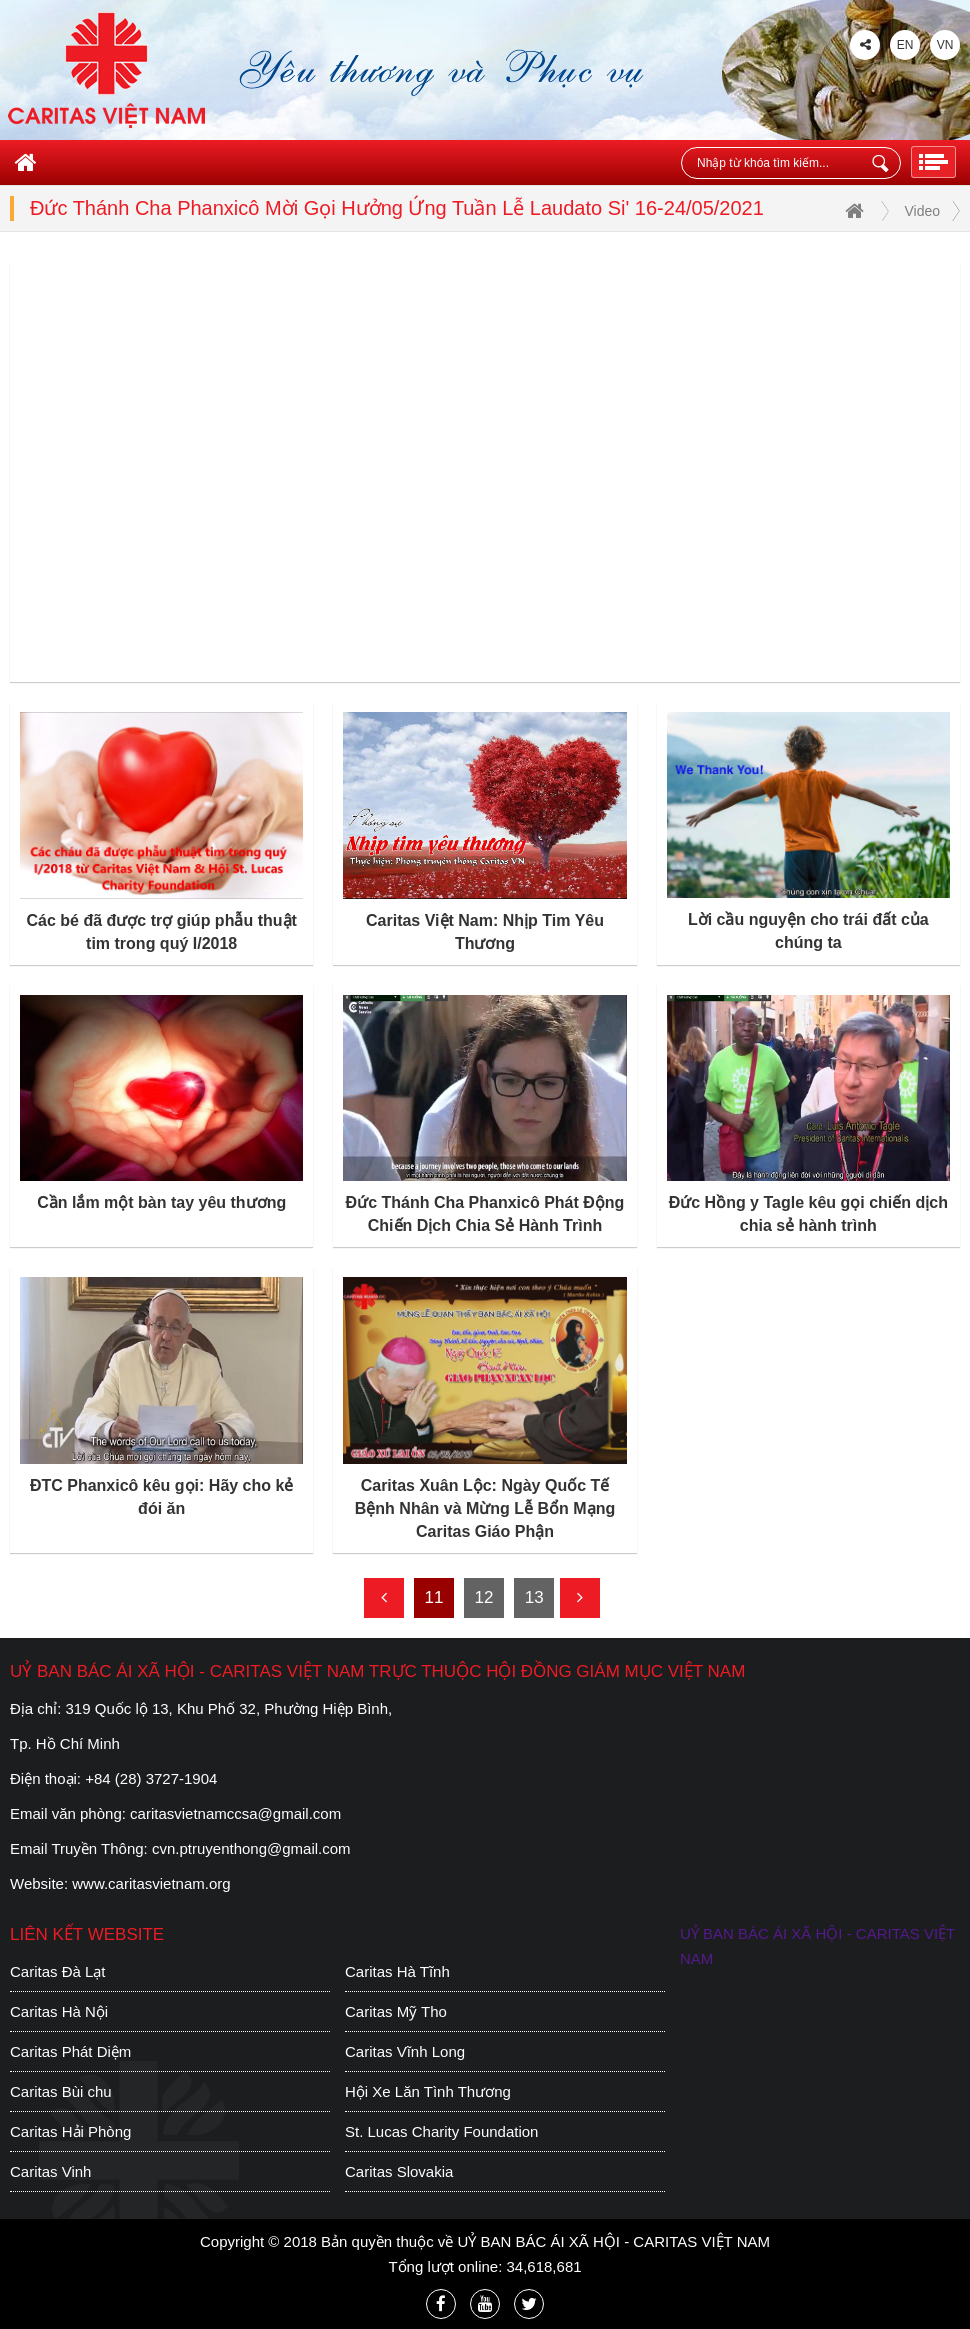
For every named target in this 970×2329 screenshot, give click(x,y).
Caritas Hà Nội (59, 2011)
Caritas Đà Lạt (58, 1971)
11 (433, 1597)
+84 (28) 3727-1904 (151, 1778)
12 (484, 1597)
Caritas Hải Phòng (70, 2131)
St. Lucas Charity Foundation (441, 2131)
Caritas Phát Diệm (70, 2051)
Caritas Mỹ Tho (396, 2011)
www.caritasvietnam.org (151, 1883)
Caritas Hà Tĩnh (397, 1971)
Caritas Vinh (50, 2171)
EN (905, 45)
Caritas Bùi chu (61, 2091)
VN (945, 45)
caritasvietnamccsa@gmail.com (235, 1813)
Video (922, 211)
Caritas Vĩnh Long (405, 2051)
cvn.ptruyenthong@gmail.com (251, 1848)
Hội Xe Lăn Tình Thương (428, 2091)
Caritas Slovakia (399, 2171)
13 (534, 1597)
